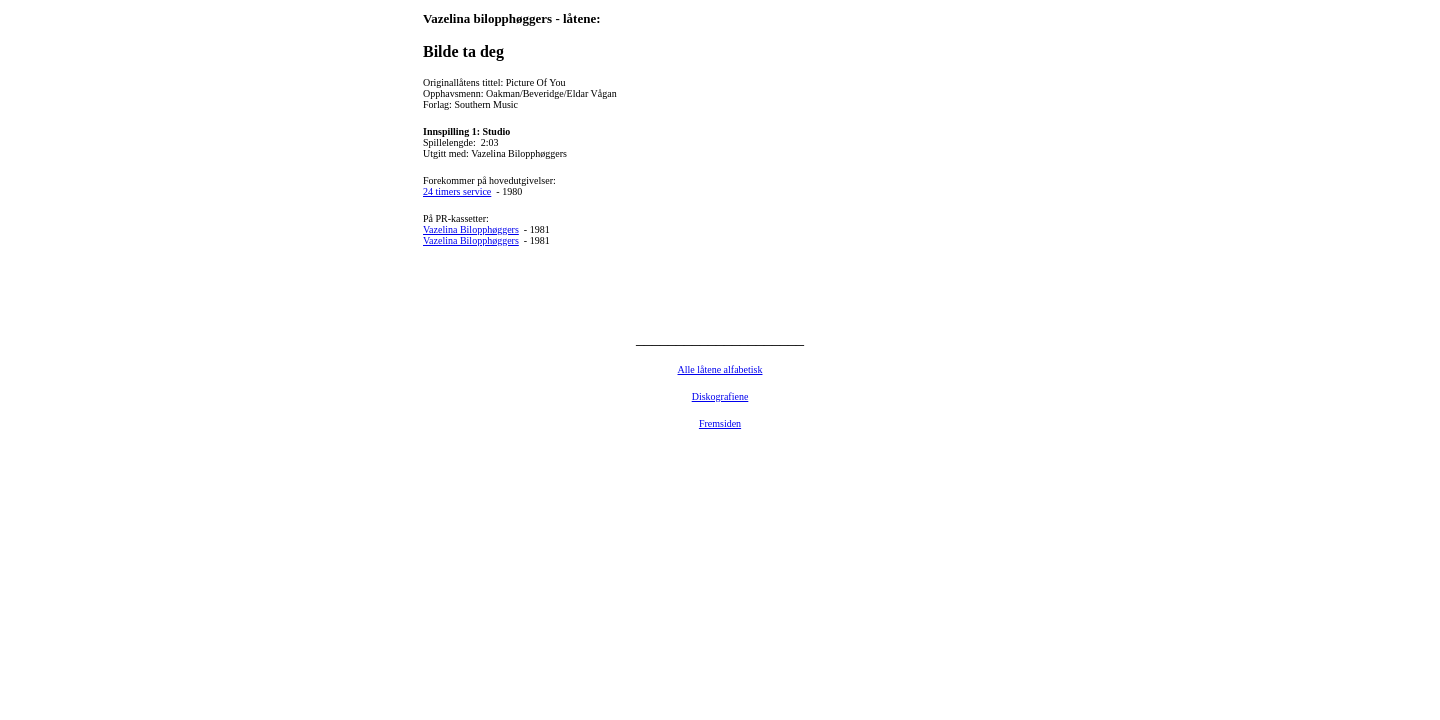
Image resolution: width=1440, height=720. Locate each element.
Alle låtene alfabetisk (720, 369)
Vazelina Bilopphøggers (471, 229)
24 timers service (457, 191)
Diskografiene (720, 396)
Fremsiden (720, 423)
